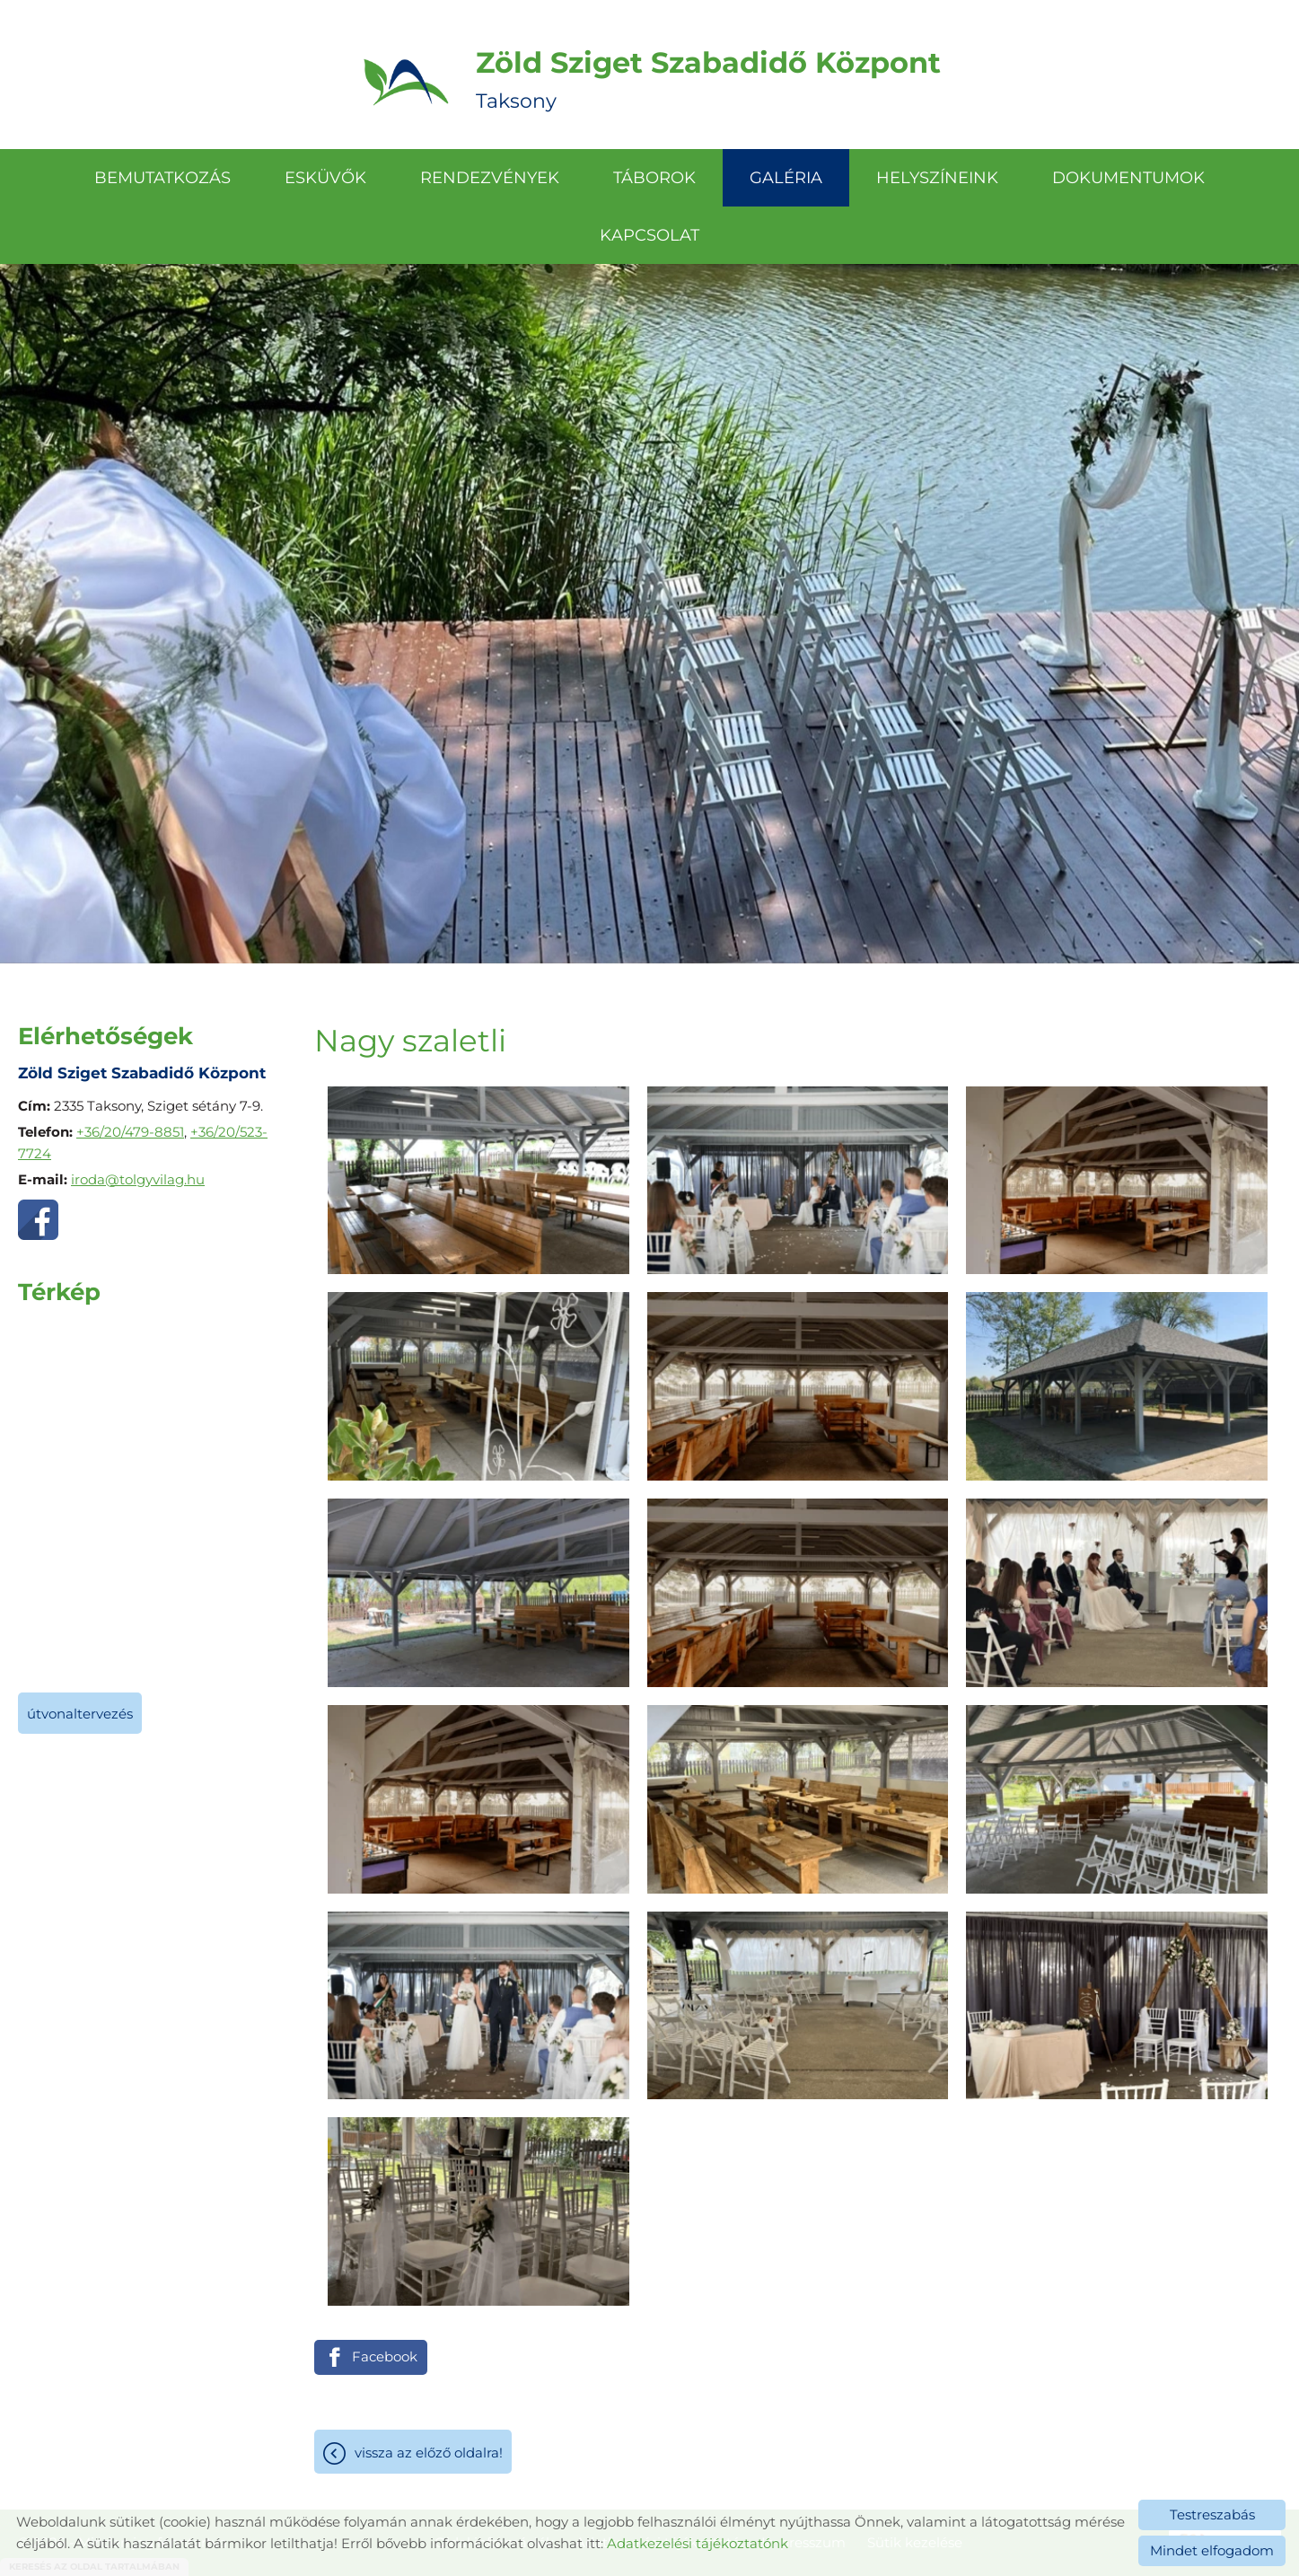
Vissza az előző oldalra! (429, 2452)
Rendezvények (489, 178)
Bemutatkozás (162, 178)
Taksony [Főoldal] (708, 79)
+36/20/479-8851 (130, 1131)
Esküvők (325, 178)
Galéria (786, 178)
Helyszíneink (937, 178)
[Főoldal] (406, 79)
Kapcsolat (649, 235)
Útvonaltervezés (80, 1713)
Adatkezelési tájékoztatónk (697, 2543)
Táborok (654, 178)
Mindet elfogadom (1212, 2550)
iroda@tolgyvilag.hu (138, 1179)
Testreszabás (1212, 2514)
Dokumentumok (1128, 178)
